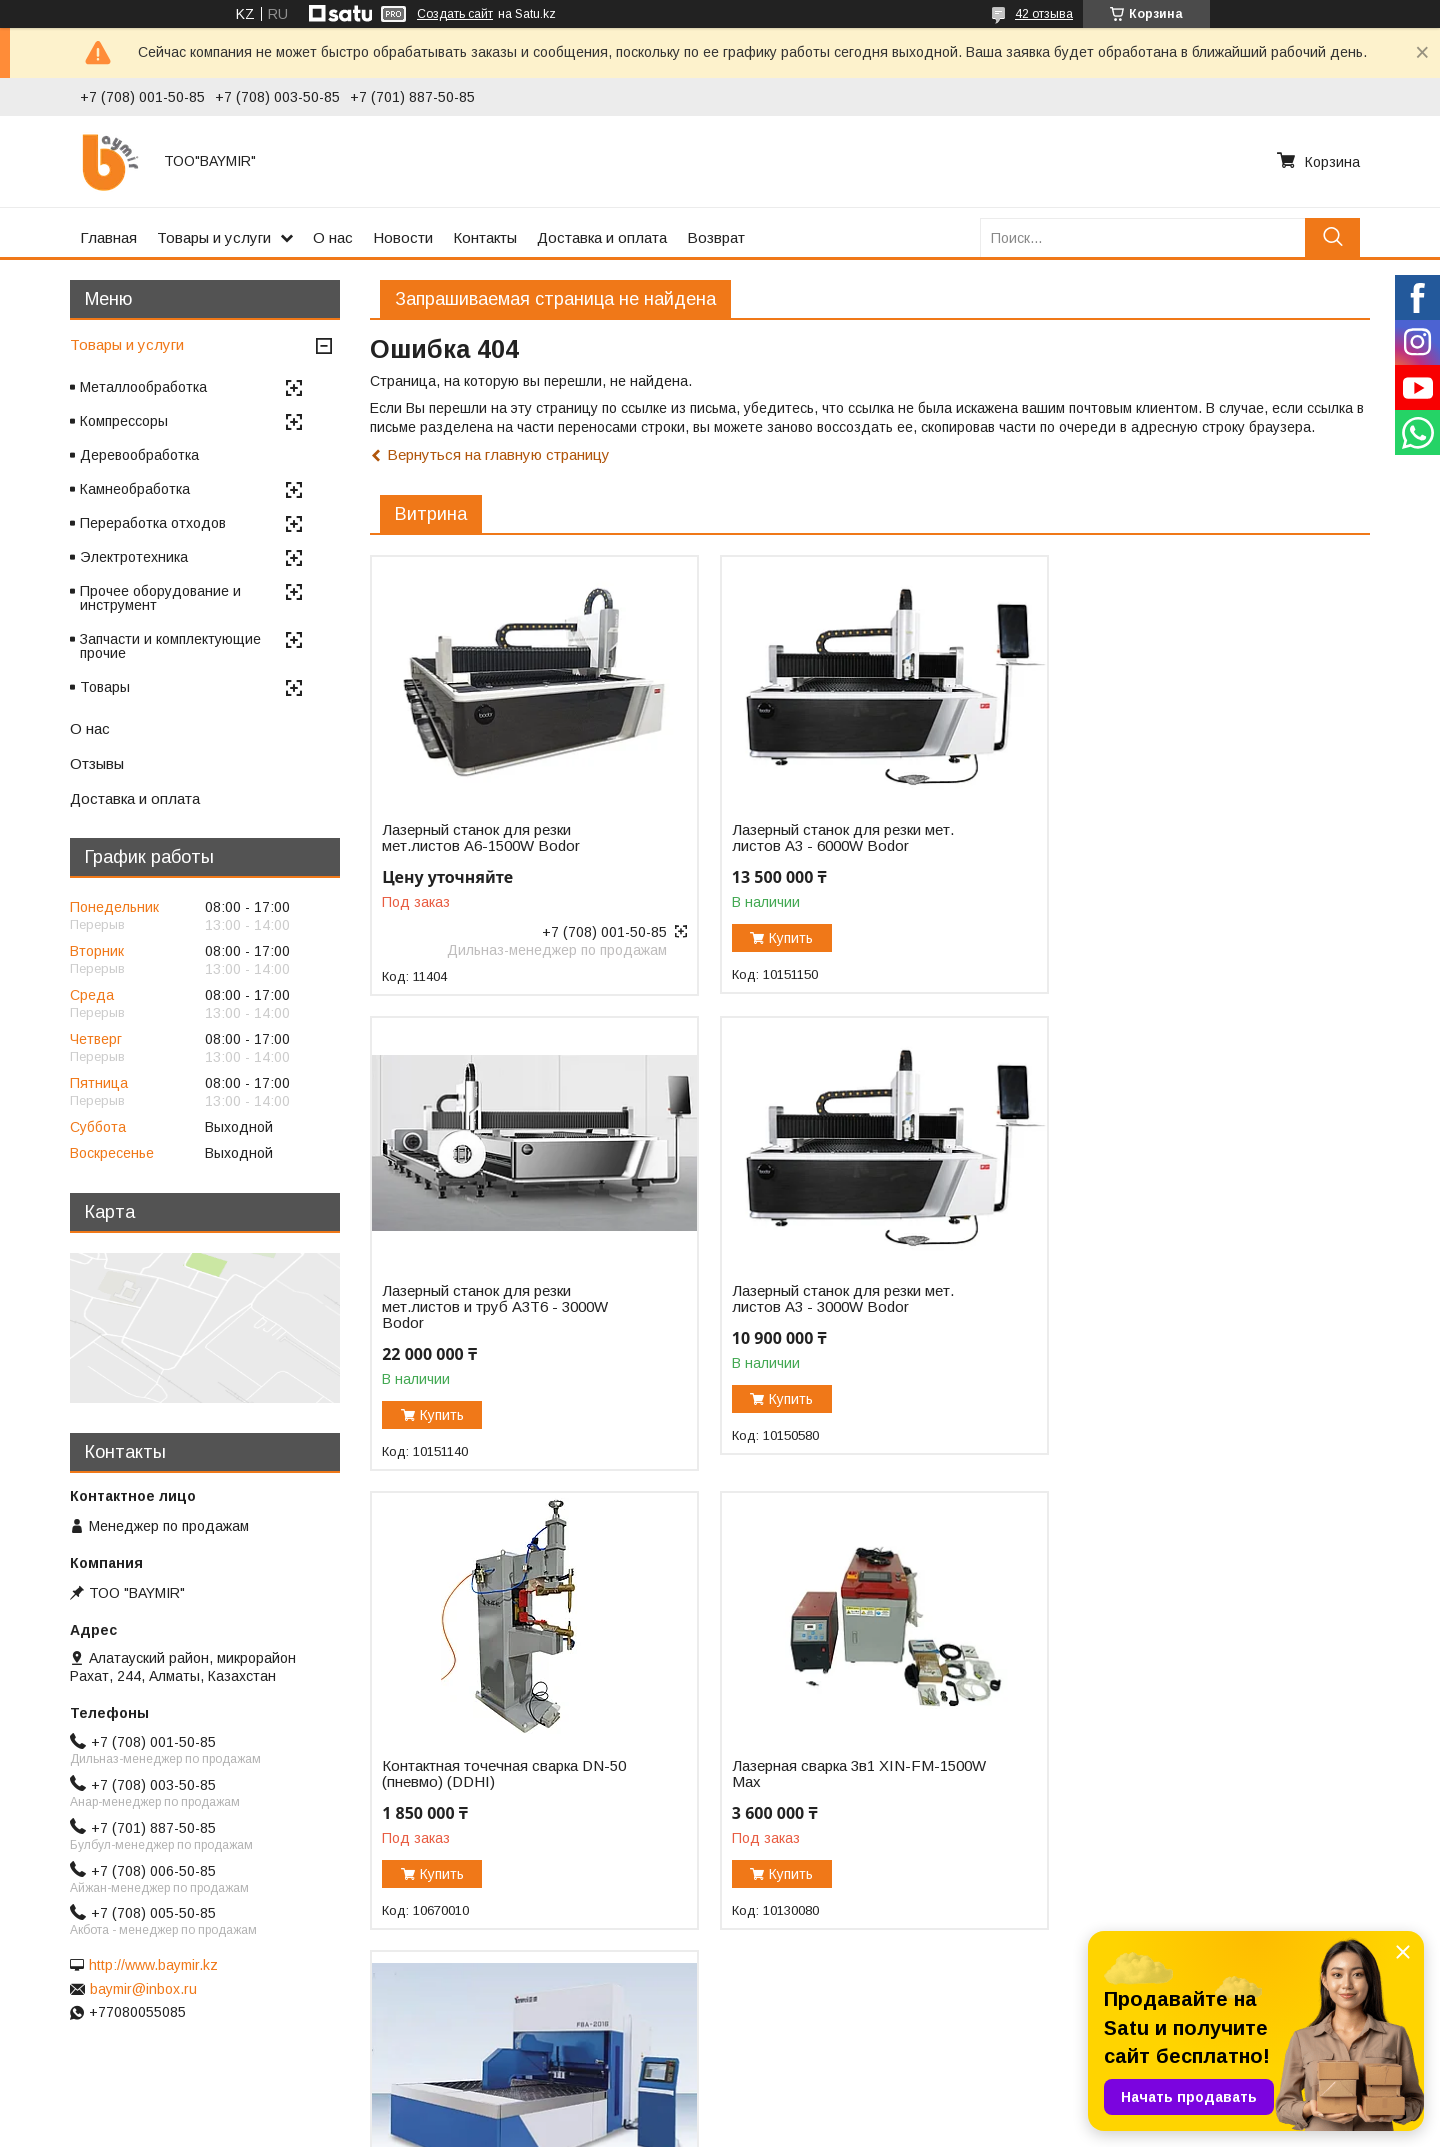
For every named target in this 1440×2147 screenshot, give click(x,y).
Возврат (716, 237)
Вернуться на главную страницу (498, 454)
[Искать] (1332, 237)
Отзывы (97, 763)
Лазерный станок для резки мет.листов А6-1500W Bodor (481, 838)
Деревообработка (139, 455)
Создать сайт (455, 14)
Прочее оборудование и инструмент (160, 598)
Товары (105, 687)
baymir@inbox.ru (143, 1989)
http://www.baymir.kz (153, 1965)
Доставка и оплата (602, 237)
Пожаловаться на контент (767, 2128)
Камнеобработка (135, 489)
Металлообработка (143, 387)
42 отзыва (1044, 14)
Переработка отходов (153, 523)
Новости (403, 237)
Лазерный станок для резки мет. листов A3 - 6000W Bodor (833, 838)
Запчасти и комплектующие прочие (170, 646)
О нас (333, 237)
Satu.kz (807, 2110)
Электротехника (134, 557)
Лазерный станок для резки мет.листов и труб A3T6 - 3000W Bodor (1175, 846)
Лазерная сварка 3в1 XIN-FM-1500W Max (1189, 1313)
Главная (108, 237)
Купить (782, 938)
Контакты (485, 237)
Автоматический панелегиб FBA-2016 (496, 1772)
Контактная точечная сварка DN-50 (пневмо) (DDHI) (844, 1313)
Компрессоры (124, 421)
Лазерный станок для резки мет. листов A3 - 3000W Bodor (493, 1313)
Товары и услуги (214, 237)
